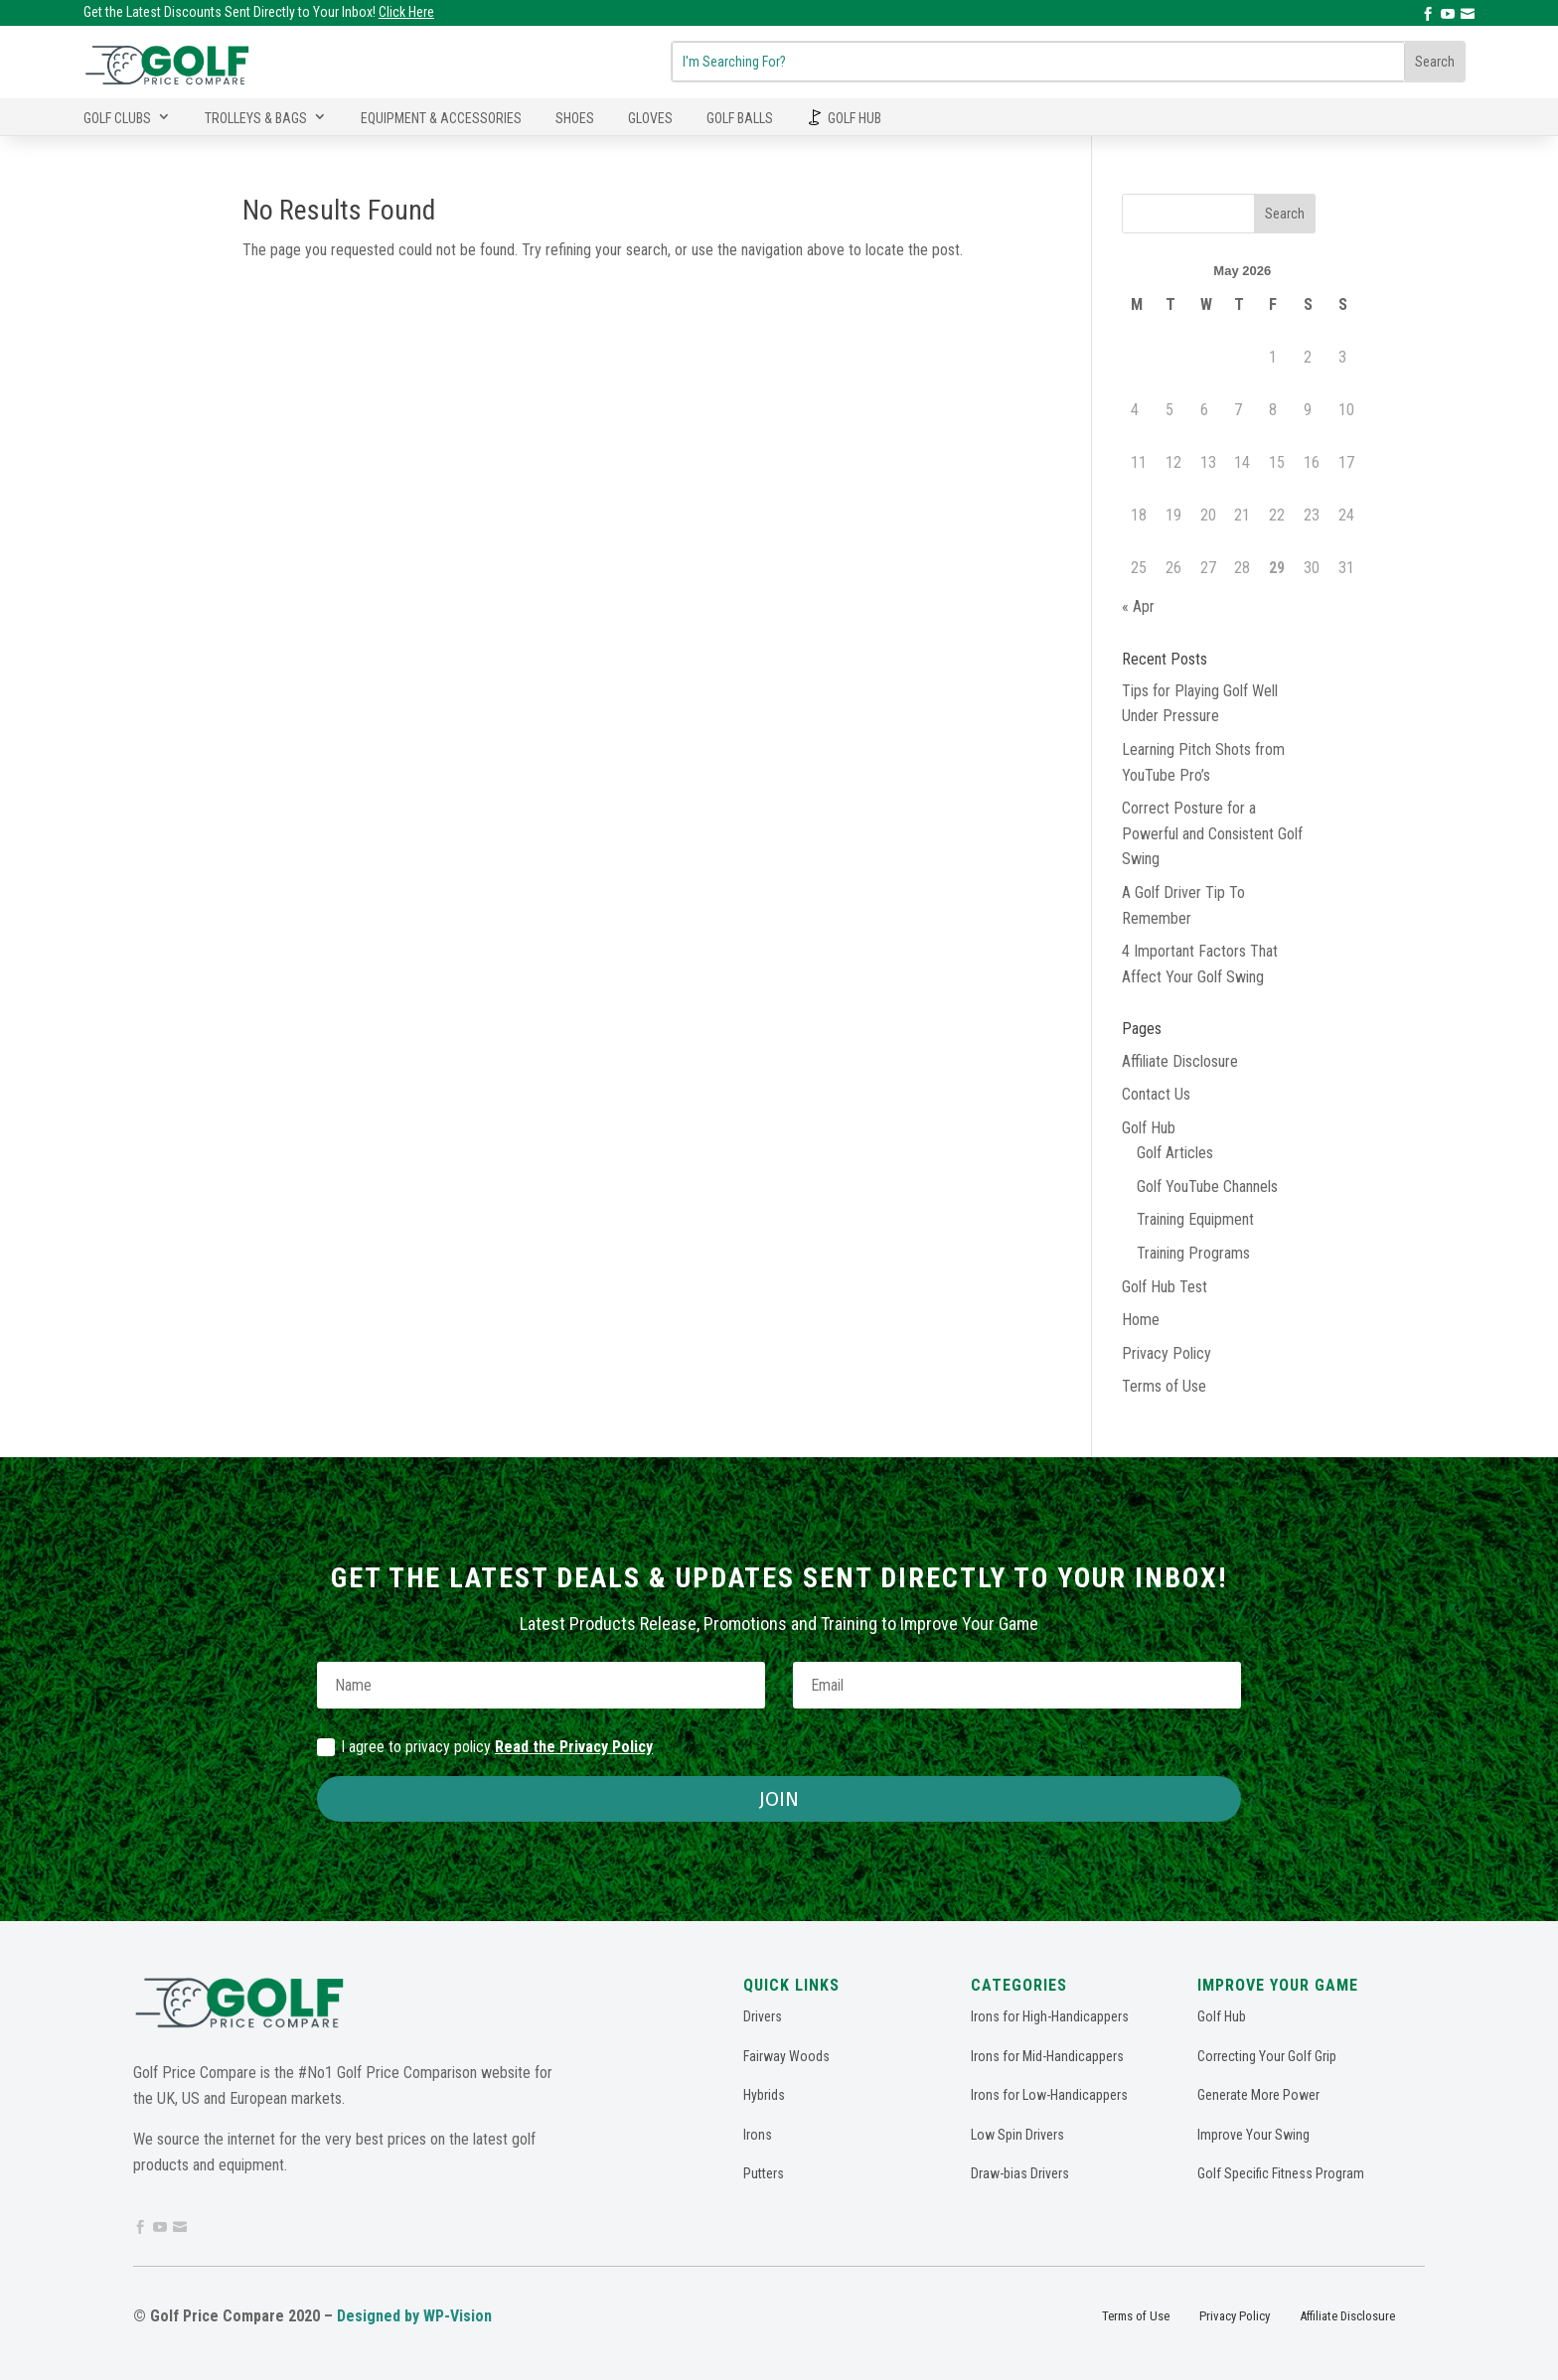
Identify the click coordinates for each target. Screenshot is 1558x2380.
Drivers (762, 2016)
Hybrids (764, 2095)
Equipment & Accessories (441, 118)
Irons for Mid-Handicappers (1047, 2056)
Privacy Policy (1166, 1353)
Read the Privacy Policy (574, 1746)
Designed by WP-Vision (414, 2315)
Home (1141, 1319)
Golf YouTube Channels (1207, 1186)
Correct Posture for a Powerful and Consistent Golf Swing (1212, 833)
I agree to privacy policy (485, 1747)
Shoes (574, 118)
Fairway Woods (786, 2056)
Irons (757, 2135)
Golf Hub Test (1164, 1286)
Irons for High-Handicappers (1050, 2016)
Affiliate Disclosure (1180, 1061)
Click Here (406, 12)
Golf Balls (739, 118)
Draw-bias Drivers (1020, 2173)
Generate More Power (1258, 2095)
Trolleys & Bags (256, 118)
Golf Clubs (117, 118)
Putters (763, 2173)
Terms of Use (1164, 1386)
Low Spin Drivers (1017, 2135)
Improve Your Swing (1253, 2135)
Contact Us (1156, 1094)
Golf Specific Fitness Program (1280, 2173)
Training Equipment (1195, 1219)
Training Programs (1193, 1253)
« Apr (1138, 606)
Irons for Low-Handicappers (1049, 2095)
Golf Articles (1175, 1152)
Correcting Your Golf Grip (1266, 2056)
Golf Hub (854, 118)
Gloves (650, 118)
